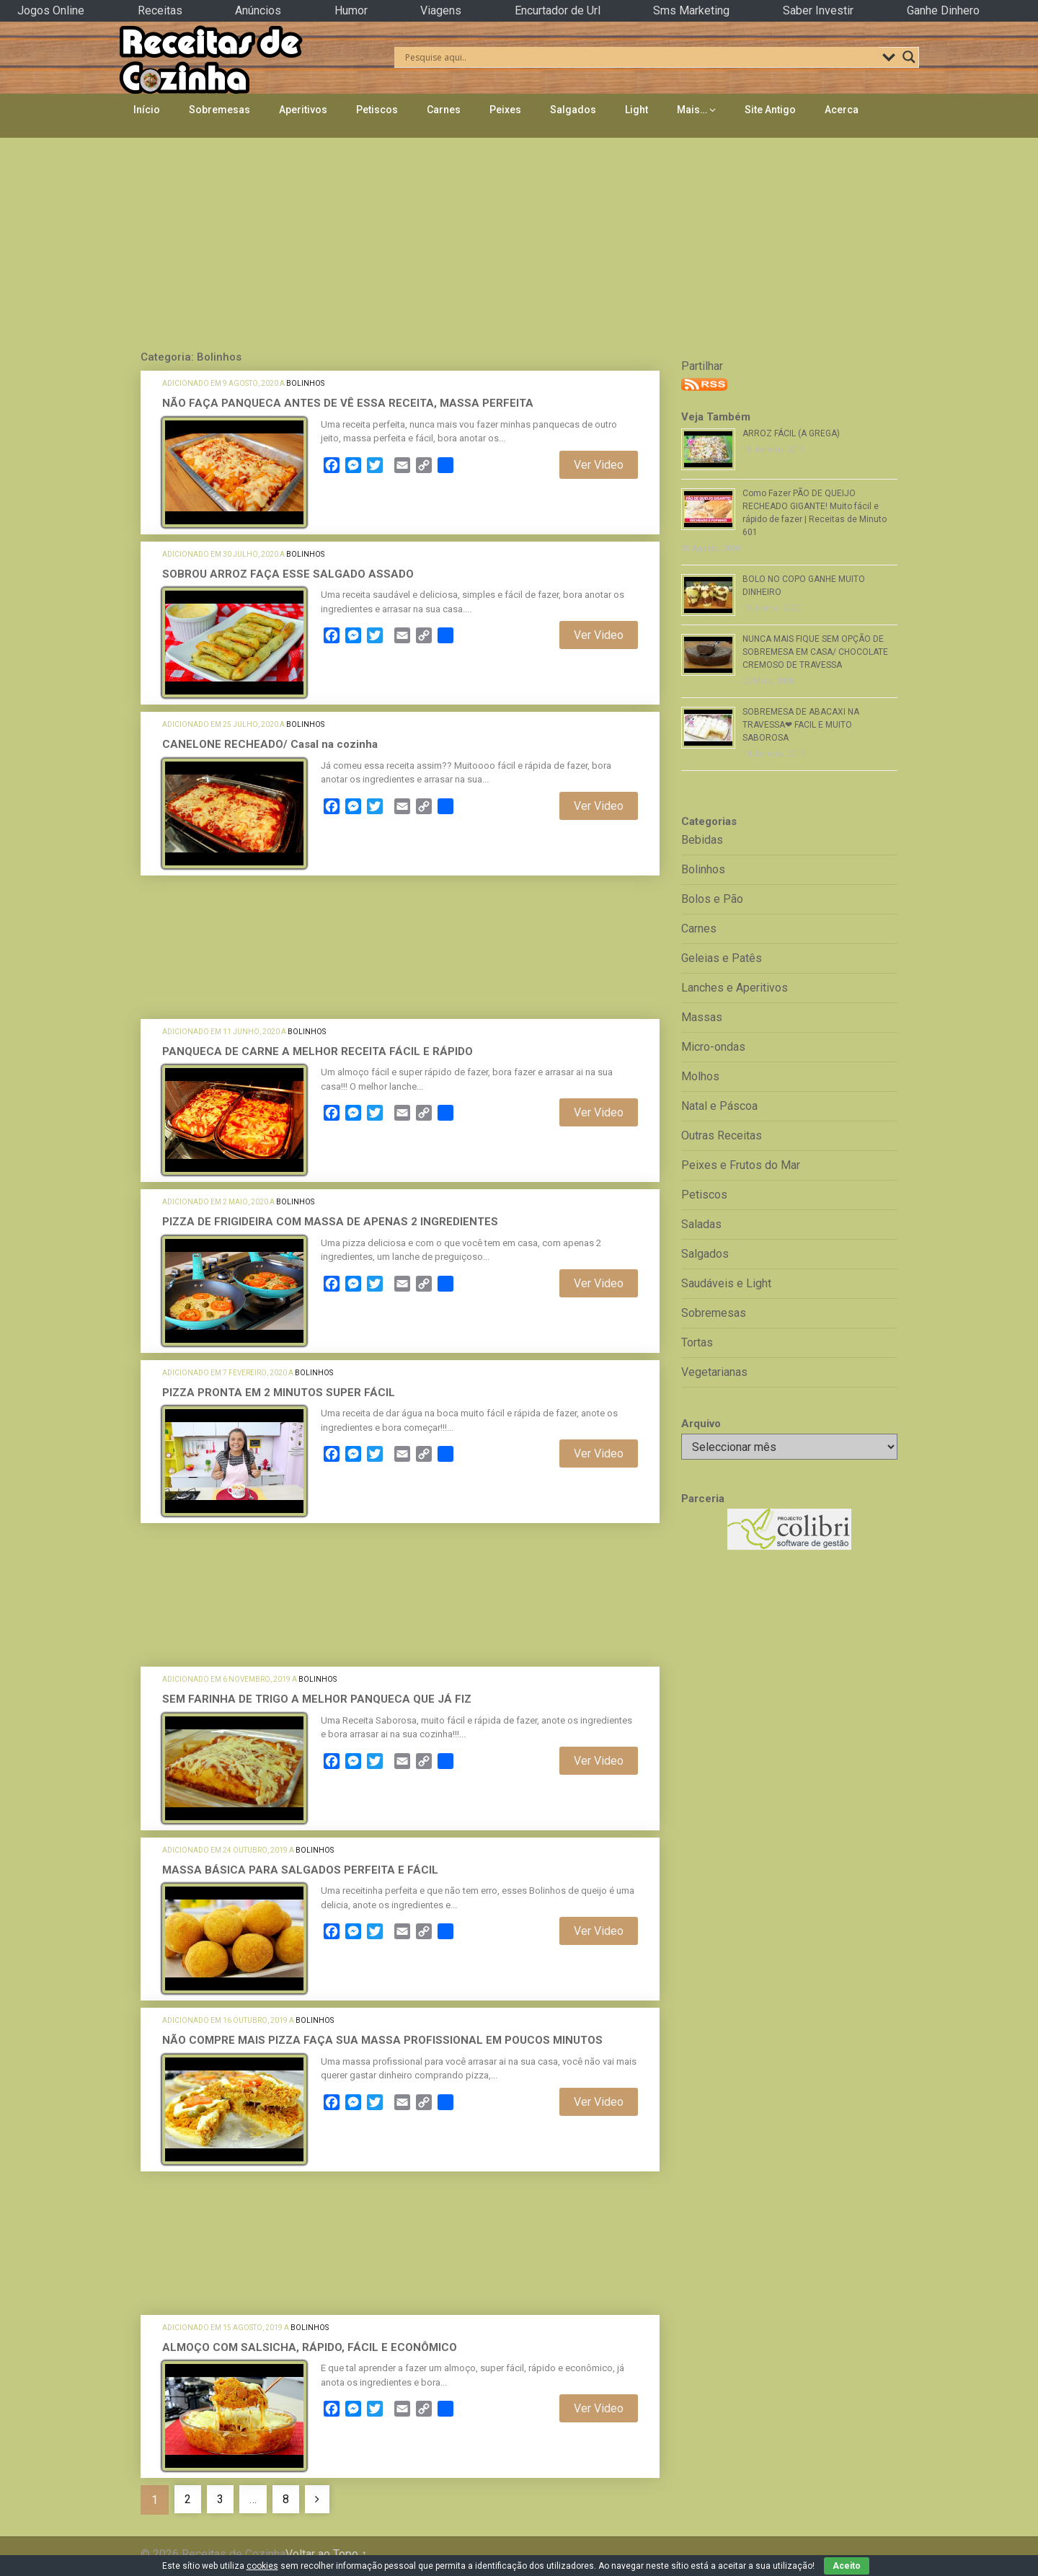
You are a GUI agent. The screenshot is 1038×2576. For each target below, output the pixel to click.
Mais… (692, 109)
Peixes (505, 109)
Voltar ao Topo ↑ (326, 2554)
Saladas (701, 1224)
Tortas (697, 1342)
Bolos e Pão (712, 899)
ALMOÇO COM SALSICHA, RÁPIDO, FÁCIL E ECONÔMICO (309, 2347)
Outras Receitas (721, 1135)
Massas (701, 1017)
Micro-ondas (713, 1047)
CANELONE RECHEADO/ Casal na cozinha (270, 744)
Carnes (444, 109)
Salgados (573, 109)
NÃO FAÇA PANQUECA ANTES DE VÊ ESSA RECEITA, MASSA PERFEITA (347, 403)
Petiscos (377, 109)
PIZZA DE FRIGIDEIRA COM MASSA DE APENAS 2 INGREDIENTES (330, 1221)
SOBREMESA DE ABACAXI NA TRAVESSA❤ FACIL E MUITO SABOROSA (800, 725)
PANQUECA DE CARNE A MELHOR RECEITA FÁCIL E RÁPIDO (317, 1051)
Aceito (847, 2566)
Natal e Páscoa (719, 1106)
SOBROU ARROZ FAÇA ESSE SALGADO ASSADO (288, 574)
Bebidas (702, 840)
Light (636, 109)
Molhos (700, 1076)
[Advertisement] (519, 240)
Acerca (842, 109)
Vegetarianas (714, 1372)
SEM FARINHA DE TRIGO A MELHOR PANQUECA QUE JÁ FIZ (316, 1699)
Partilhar (702, 366)
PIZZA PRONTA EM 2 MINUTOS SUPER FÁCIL (278, 1392)
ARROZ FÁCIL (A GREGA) (791, 433)
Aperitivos (303, 109)
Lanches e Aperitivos (734, 987)
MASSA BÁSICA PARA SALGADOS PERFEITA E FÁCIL (300, 1869)
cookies (262, 2566)
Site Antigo (770, 109)
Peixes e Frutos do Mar (740, 1165)
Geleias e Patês (721, 958)
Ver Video (599, 465)
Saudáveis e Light (726, 1283)
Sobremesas (219, 109)
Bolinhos (305, 383)
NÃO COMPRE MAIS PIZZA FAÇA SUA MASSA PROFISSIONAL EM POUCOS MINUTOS (382, 2040)
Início (146, 109)
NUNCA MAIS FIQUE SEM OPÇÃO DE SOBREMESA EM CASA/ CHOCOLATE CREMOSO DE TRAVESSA (815, 652)
